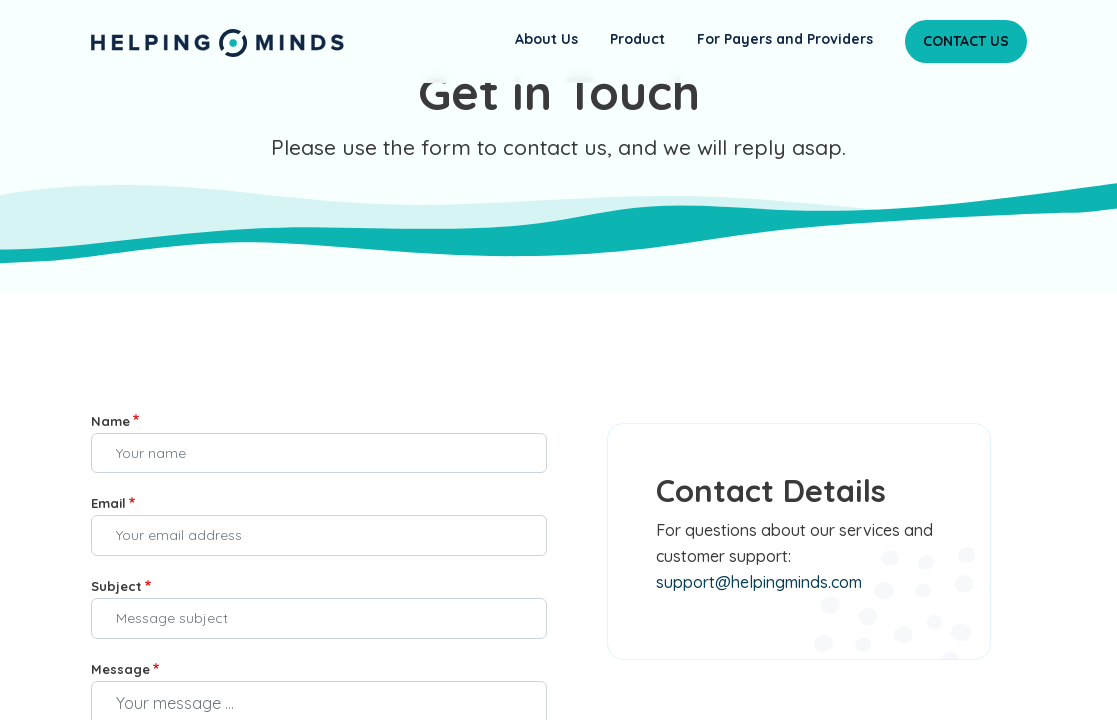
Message (120, 669)
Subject (116, 586)
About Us (546, 39)
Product (637, 39)
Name (110, 421)
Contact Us (966, 41)
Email (108, 503)
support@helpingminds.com (759, 582)
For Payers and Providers (785, 39)
